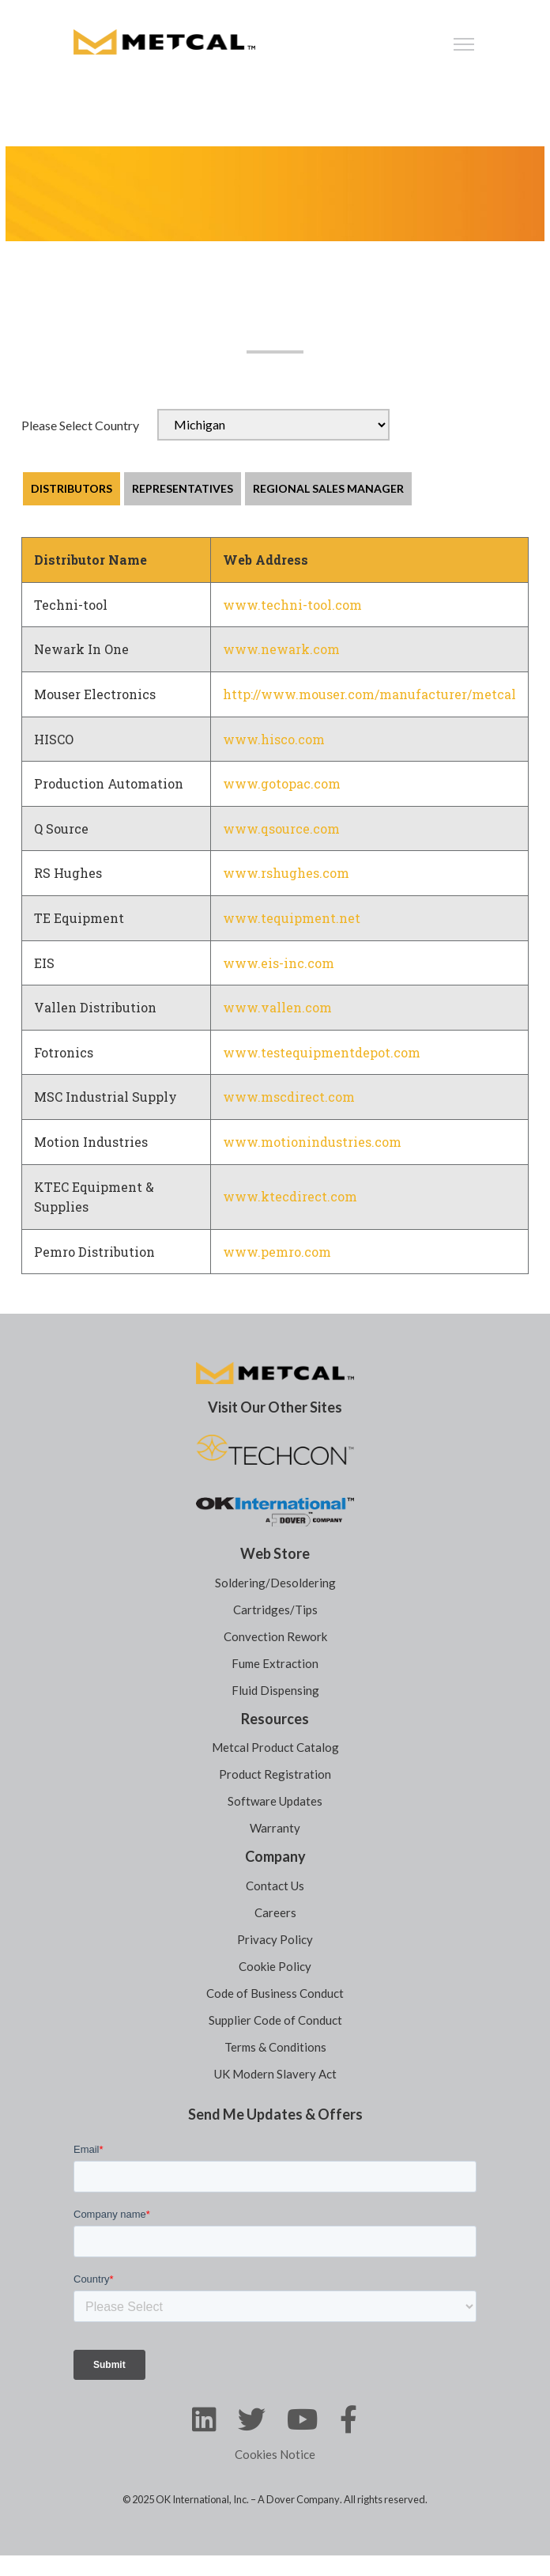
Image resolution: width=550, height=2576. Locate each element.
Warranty (275, 1828)
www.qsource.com (281, 828)
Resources (275, 1718)
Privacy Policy (275, 1939)
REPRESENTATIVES (182, 488)
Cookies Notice (275, 2454)
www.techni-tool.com (292, 604)
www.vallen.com (277, 1007)
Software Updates (275, 1801)
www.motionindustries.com (312, 1141)
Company (275, 1856)
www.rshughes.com (286, 872)
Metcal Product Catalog (275, 1747)
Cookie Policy (275, 1966)
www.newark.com (281, 649)
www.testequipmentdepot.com (321, 1052)
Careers (275, 1912)
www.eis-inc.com (278, 963)
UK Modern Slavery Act (275, 2074)
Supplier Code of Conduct (275, 2020)
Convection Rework (275, 1636)
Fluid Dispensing (275, 1690)
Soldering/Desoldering (275, 1582)
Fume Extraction (275, 1663)
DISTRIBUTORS (71, 488)
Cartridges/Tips (275, 1609)
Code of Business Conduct (275, 1993)
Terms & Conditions (275, 2047)
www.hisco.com (274, 739)
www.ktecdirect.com (290, 1196)
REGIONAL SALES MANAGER (328, 488)
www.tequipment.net (291, 918)
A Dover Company (299, 2499)
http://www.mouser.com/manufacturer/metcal (369, 694)
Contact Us (275, 1885)
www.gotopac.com (282, 783)
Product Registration (275, 1774)
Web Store (275, 1553)
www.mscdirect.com (289, 1096)
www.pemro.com (277, 1251)
